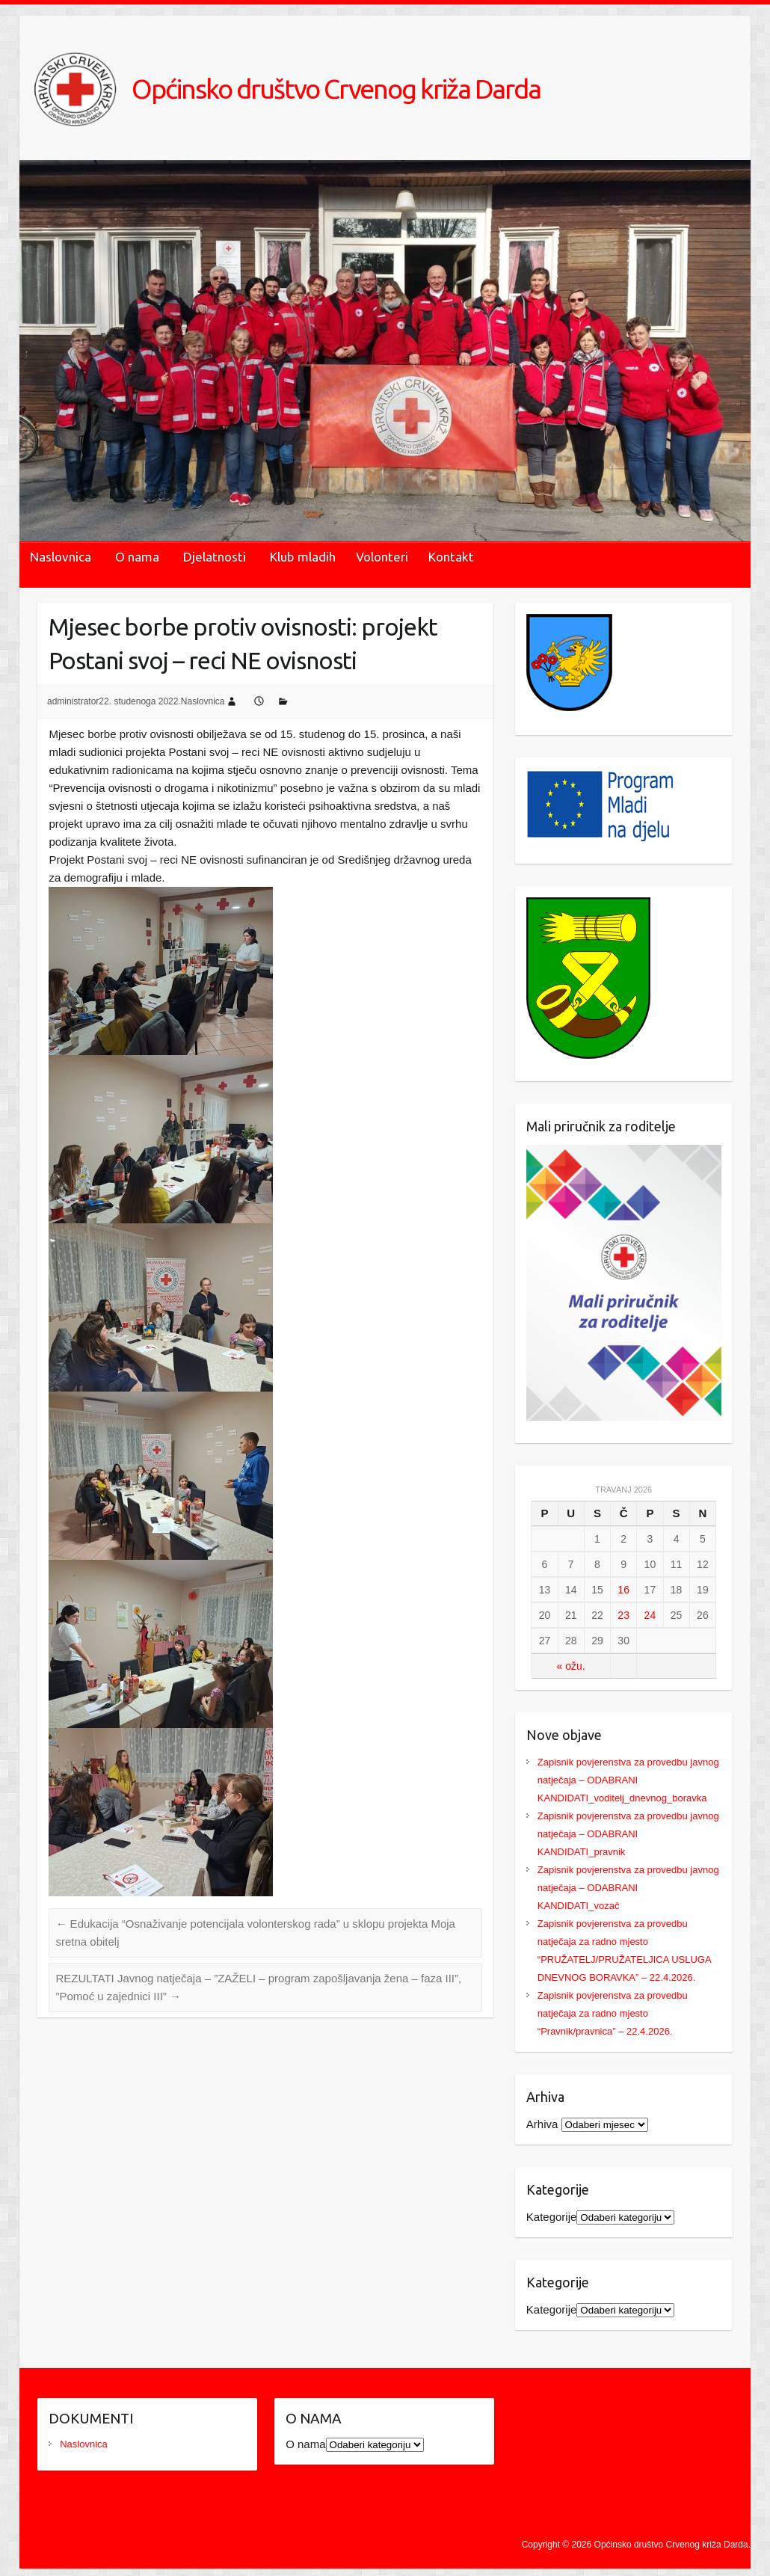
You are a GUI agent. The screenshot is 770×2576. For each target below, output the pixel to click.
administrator (73, 701)
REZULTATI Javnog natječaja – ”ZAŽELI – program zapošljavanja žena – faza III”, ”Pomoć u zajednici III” (258, 1987)
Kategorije (551, 2216)
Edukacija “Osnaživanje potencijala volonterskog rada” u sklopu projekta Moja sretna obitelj (255, 1932)
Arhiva (542, 2124)
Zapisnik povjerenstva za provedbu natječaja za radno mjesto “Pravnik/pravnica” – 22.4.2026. (613, 2013)
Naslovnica (60, 557)
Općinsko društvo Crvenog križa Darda (336, 88)
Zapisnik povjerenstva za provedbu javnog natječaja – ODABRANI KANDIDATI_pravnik (628, 1833)
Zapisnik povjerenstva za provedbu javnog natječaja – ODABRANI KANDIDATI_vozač (628, 1887)
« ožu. (571, 1666)
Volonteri (382, 557)
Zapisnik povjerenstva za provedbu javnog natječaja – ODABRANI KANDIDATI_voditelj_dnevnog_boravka (628, 1780)
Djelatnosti (214, 557)
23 (623, 1615)
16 (623, 1590)
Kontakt (451, 557)
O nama (137, 557)
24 (650, 1615)
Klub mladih (303, 557)
